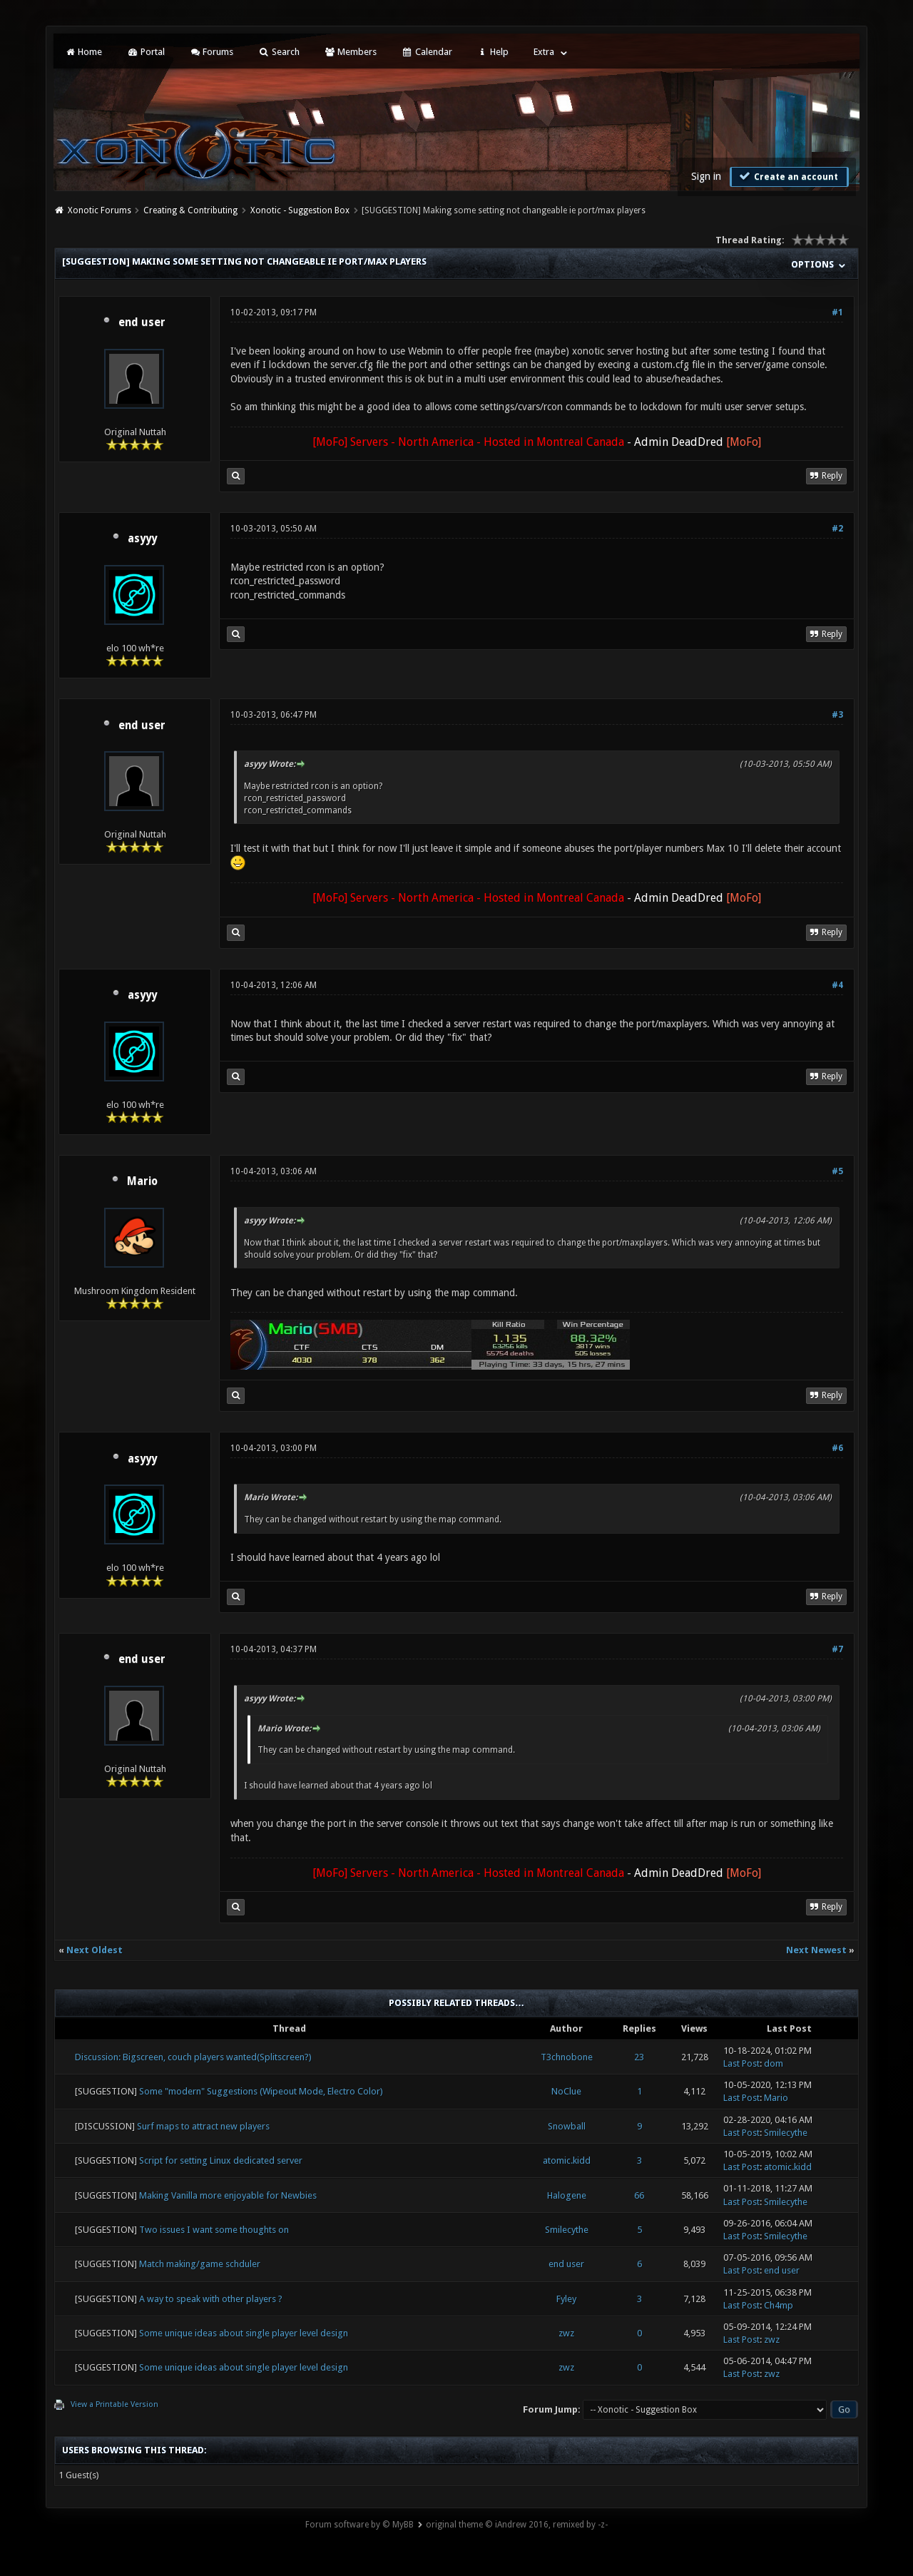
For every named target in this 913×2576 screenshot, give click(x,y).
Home (83, 51)
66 (639, 2195)
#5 (837, 1171)
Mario (142, 1181)
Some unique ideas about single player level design (243, 2333)
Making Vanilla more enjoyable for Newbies (228, 2195)
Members (351, 51)
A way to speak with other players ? (210, 2299)
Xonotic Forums (99, 210)
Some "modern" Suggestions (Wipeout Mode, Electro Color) (261, 2091)
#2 (837, 529)
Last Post (741, 2063)
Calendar (427, 51)
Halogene (566, 2195)
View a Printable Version (114, 2404)
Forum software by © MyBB (359, 2525)
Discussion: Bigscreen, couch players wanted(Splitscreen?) (193, 2057)
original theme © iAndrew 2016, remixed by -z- (517, 2525)
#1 (837, 312)
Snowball (567, 2126)
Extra (544, 51)
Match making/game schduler (199, 2264)
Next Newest (816, 1950)
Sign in (706, 176)
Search (278, 51)
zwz (566, 2333)
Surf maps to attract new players (203, 2126)
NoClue (566, 2091)
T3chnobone (567, 2057)
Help (493, 51)
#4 (837, 985)
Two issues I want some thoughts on (214, 2229)
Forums (211, 51)
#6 (837, 1448)
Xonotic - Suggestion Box (300, 210)
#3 (837, 715)
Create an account (787, 176)
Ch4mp (778, 2305)
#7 (837, 1649)
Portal (145, 51)
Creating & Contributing (190, 210)
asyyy (142, 538)
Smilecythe (785, 2132)
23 (639, 2057)
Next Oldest (94, 1950)
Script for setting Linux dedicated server (220, 2160)
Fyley (566, 2299)
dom (773, 2063)
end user (141, 322)
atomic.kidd (567, 2160)
